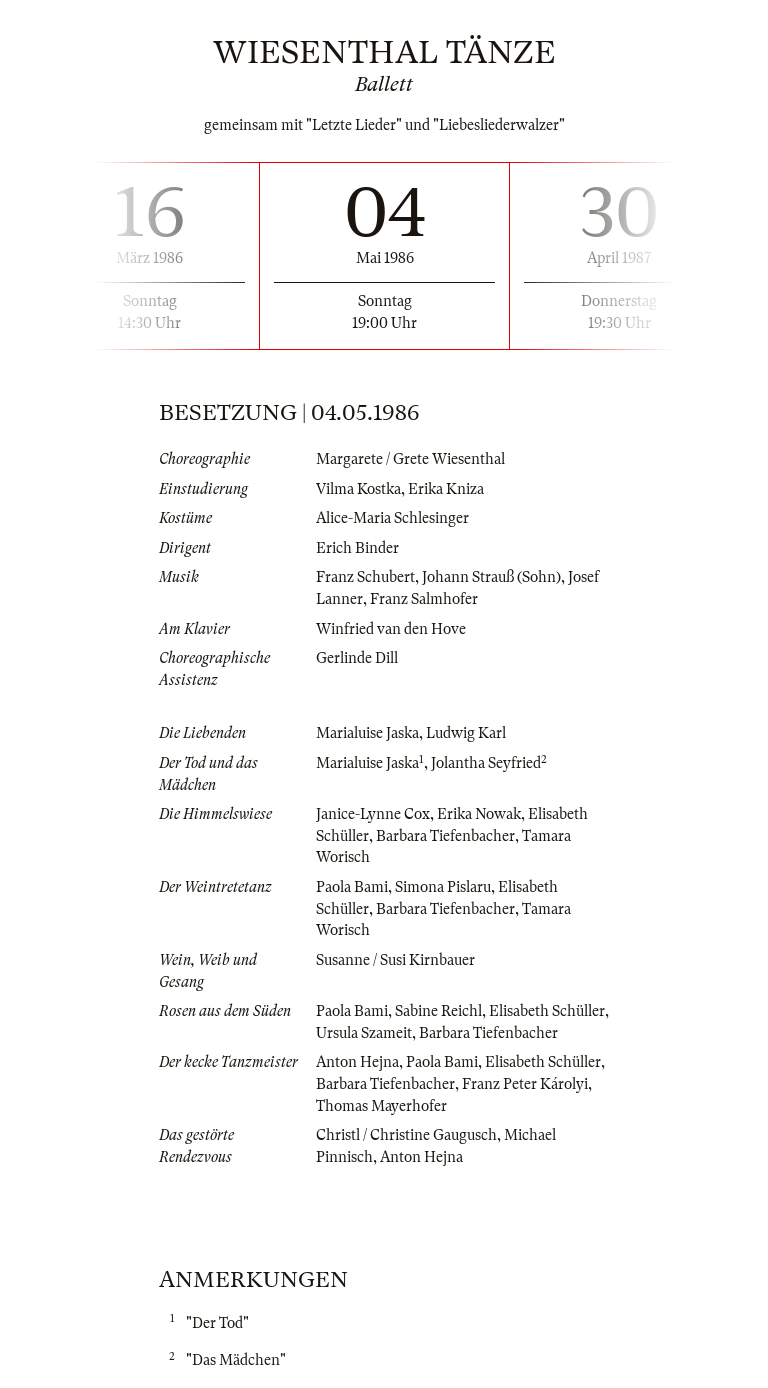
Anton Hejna (357, 1062)
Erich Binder (357, 548)
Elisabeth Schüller (547, 1011)
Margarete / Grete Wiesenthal (410, 459)
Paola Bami (352, 887)
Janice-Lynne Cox (373, 814)
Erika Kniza (446, 489)
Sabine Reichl (438, 1011)
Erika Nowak (479, 814)
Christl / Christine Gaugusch (406, 1135)
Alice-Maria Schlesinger (392, 518)
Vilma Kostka (358, 489)
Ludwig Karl (466, 733)
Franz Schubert (365, 577)
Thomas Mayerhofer (381, 1106)
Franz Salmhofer (424, 599)
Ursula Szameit (364, 1033)
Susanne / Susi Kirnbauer (395, 960)
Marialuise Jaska (367, 733)
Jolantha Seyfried (486, 763)
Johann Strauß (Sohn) (491, 577)
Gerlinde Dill (357, 658)
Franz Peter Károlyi (525, 1084)
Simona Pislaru (443, 887)
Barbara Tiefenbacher (445, 836)
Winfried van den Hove (391, 629)
